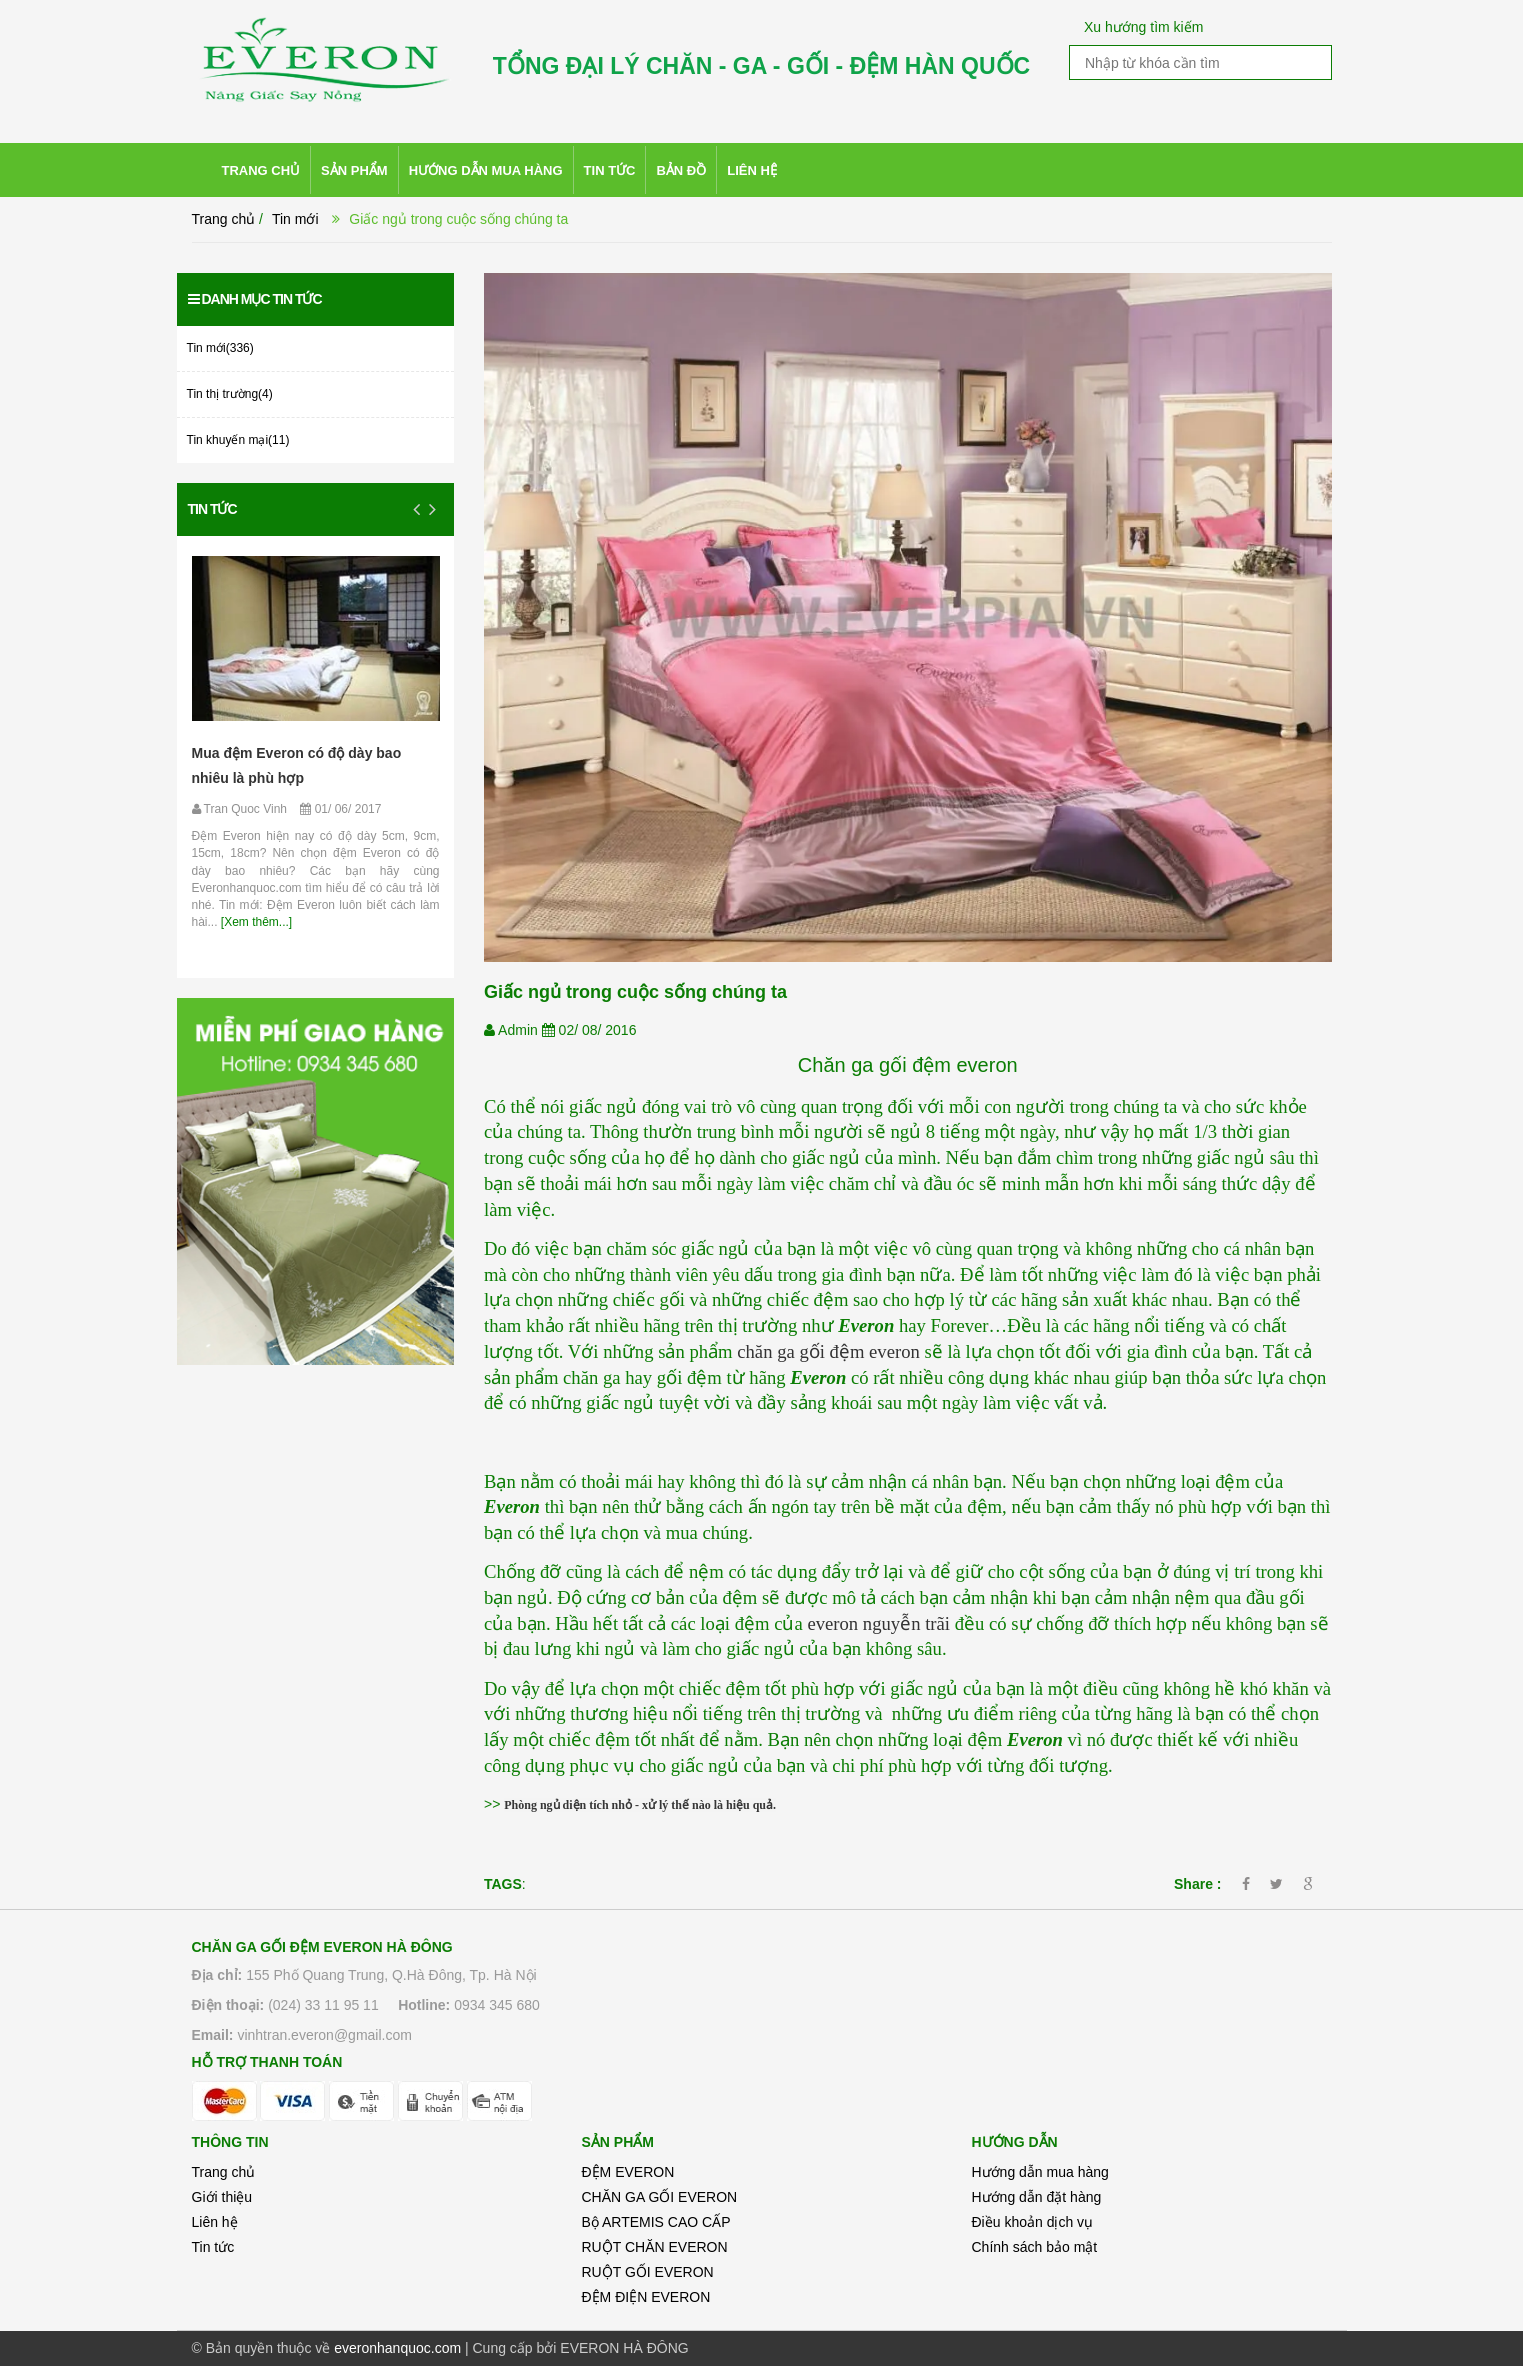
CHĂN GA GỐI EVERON (660, 2197)
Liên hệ (215, 2222)
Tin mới (295, 219)
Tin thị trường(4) (230, 394)
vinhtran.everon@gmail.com (324, 2035)
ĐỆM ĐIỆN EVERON (646, 2297)
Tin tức (212, 509)
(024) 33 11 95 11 (323, 2005)
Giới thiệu (222, 2197)
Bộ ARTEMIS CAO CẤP (656, 2222)
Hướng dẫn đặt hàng (1037, 2197)
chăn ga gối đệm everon (828, 1351)
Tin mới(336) (220, 348)
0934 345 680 (497, 2005)
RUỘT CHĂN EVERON (655, 2247)
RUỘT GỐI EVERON (648, 2272)
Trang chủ (224, 2172)
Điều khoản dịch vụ (1033, 2222)
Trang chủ (224, 219)
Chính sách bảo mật (1035, 2247)
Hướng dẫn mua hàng (1040, 2172)
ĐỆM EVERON (628, 2172)
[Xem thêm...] (255, 922)
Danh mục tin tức (255, 299)
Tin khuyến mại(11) (238, 440)
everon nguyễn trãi (878, 1623)
